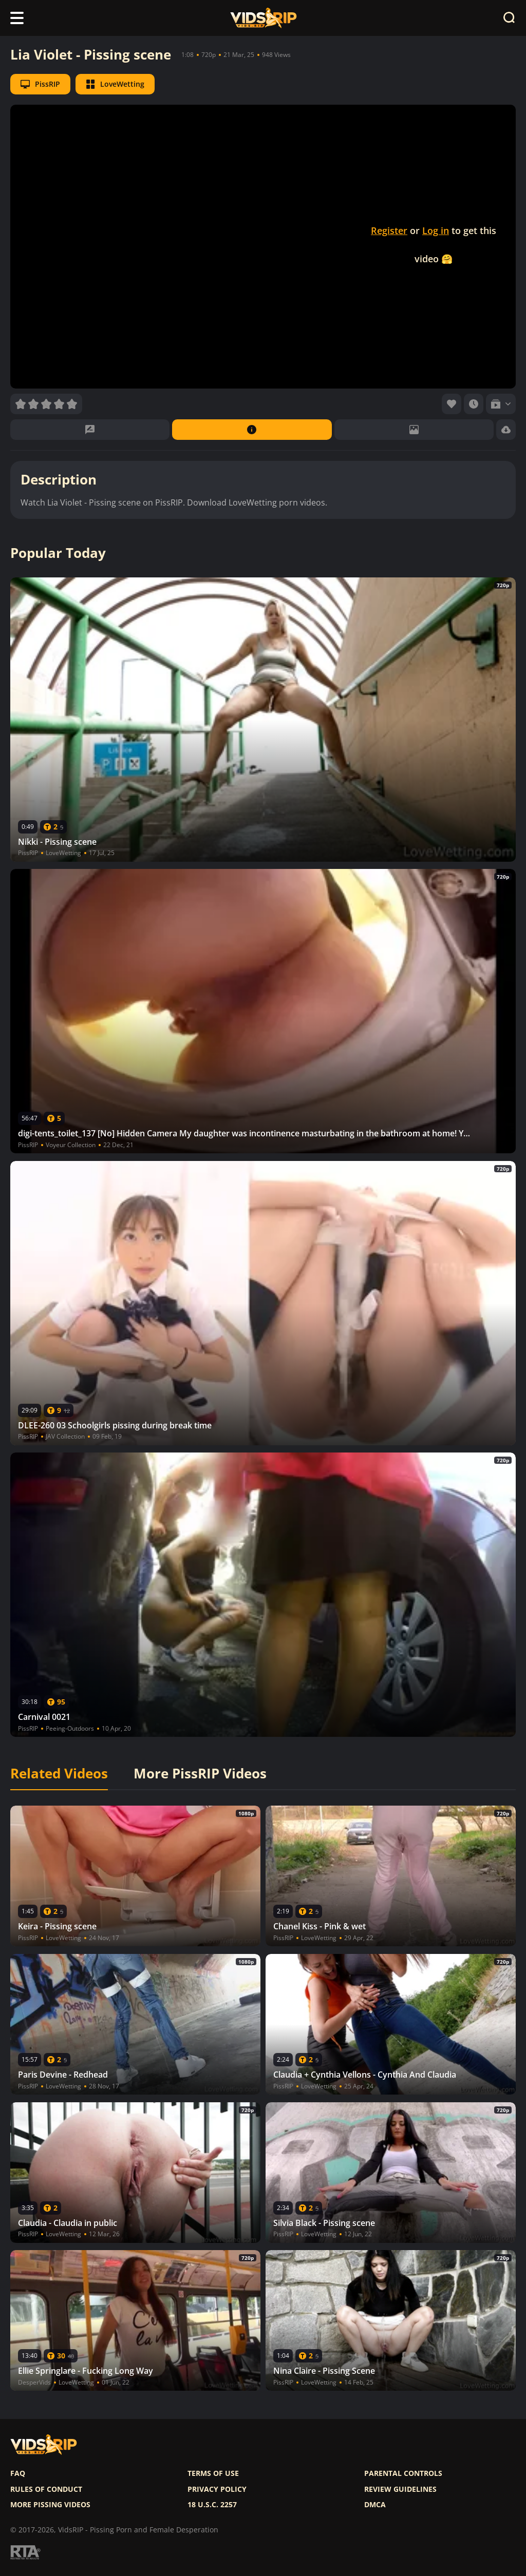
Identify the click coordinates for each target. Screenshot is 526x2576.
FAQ (17, 2473)
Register (389, 230)
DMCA (375, 2504)
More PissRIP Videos (200, 1774)
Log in (435, 230)
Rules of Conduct (46, 2489)
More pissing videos (50, 2504)
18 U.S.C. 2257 (212, 2504)
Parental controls (403, 2473)
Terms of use (213, 2473)
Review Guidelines (400, 2489)
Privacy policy (217, 2489)
